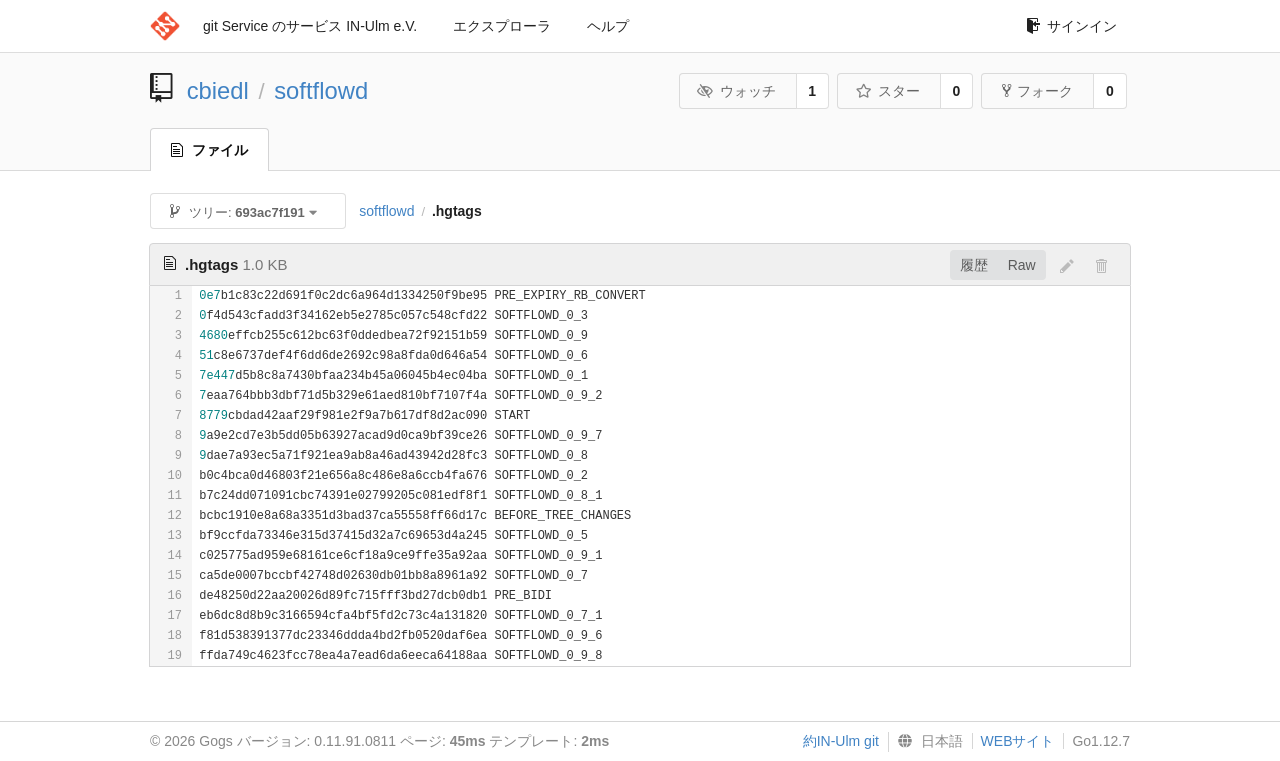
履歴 (974, 265)
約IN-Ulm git (841, 741)
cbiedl (218, 90)
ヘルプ (608, 26)
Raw (1022, 265)
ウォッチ (736, 91)
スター (887, 91)
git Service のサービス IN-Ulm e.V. (310, 26)
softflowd (321, 90)
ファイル (209, 150)
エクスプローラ (502, 26)
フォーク (1037, 91)
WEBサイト (1018, 741)
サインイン (1071, 26)
